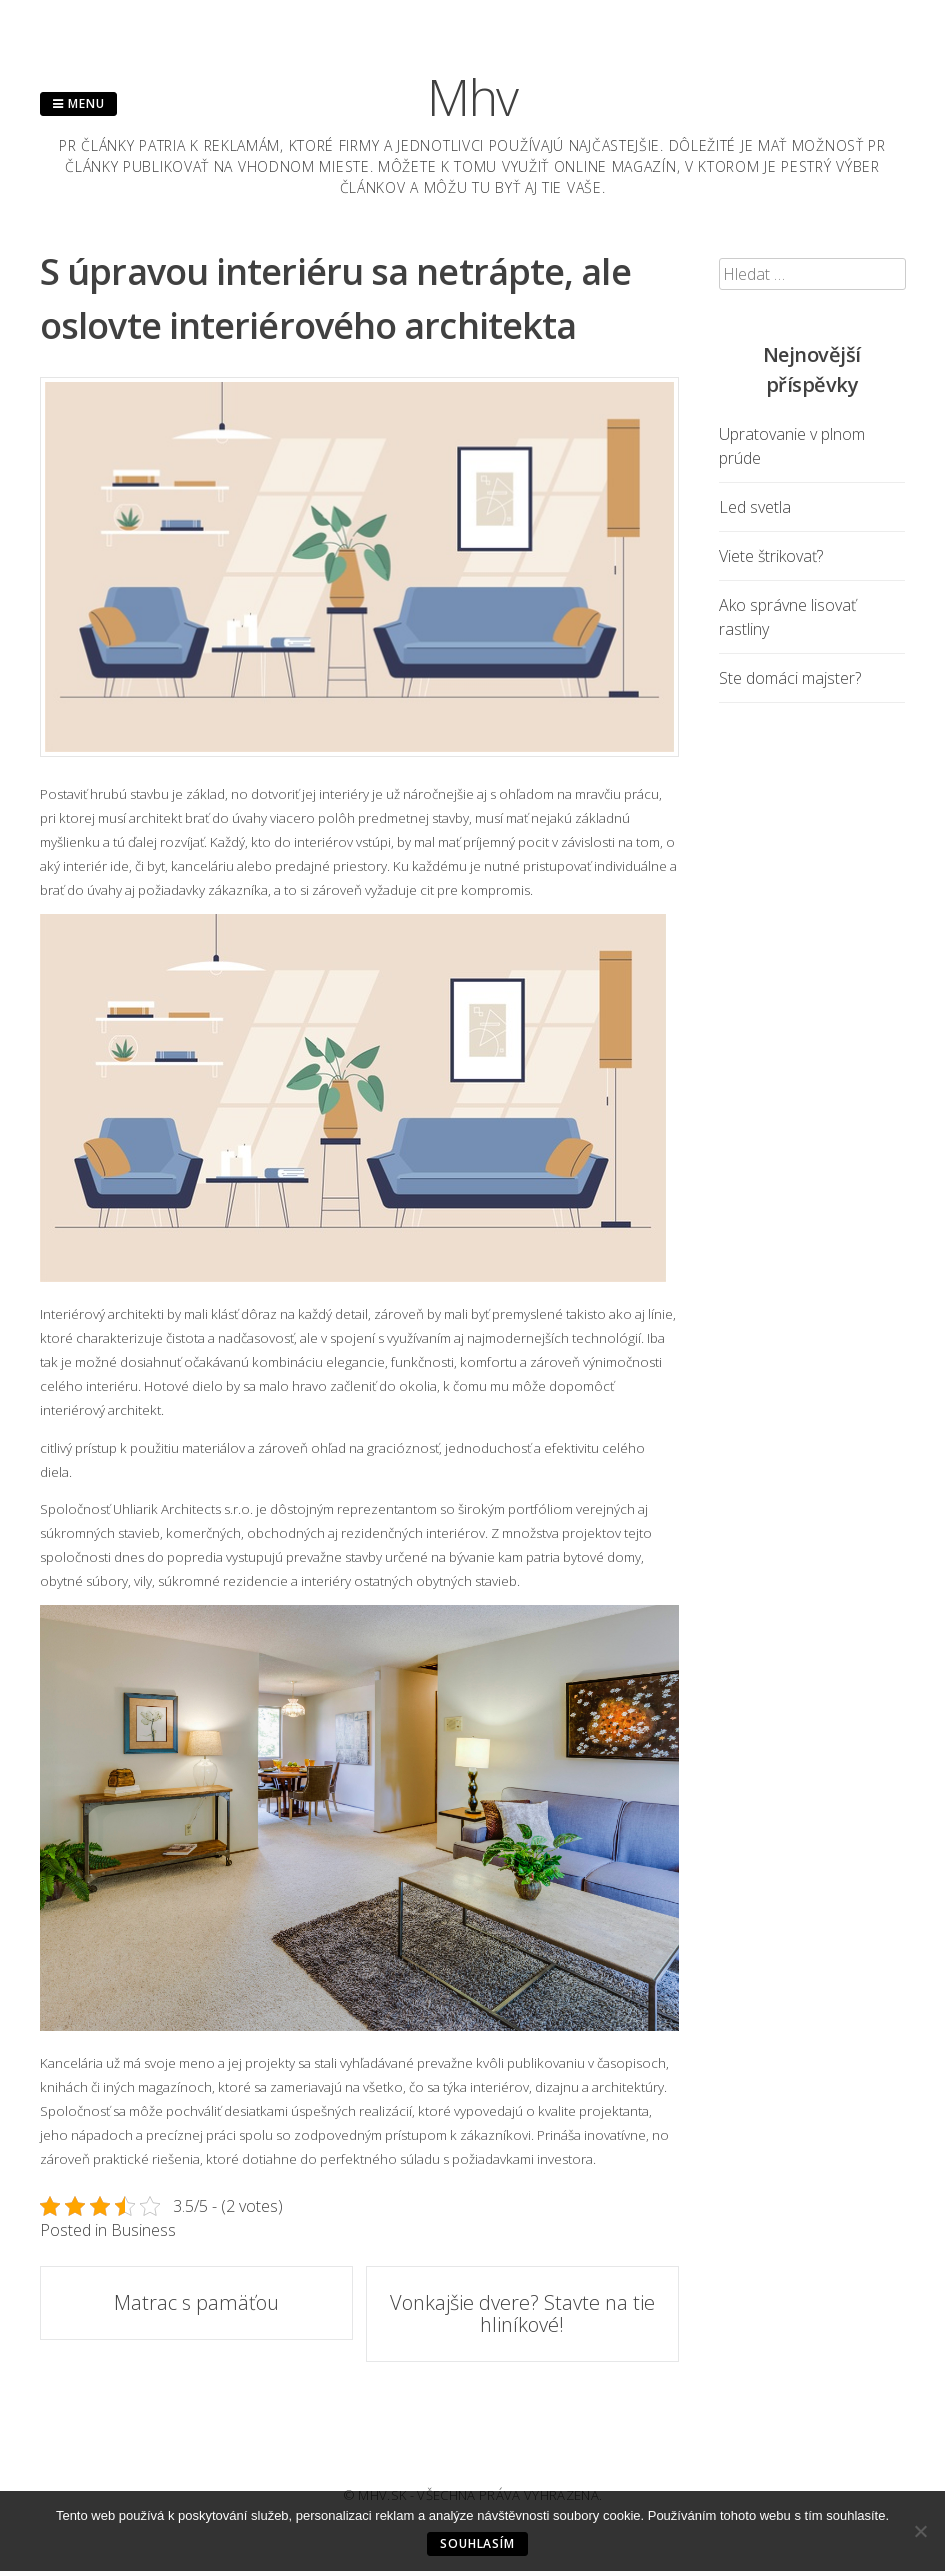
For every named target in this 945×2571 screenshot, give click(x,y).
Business (143, 2230)
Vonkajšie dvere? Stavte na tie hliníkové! (522, 2313)
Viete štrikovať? (771, 556)
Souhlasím (477, 2543)
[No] (920, 2531)
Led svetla (755, 507)
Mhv (472, 97)
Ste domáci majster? (790, 678)
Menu (78, 103)
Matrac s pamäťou (196, 2302)
